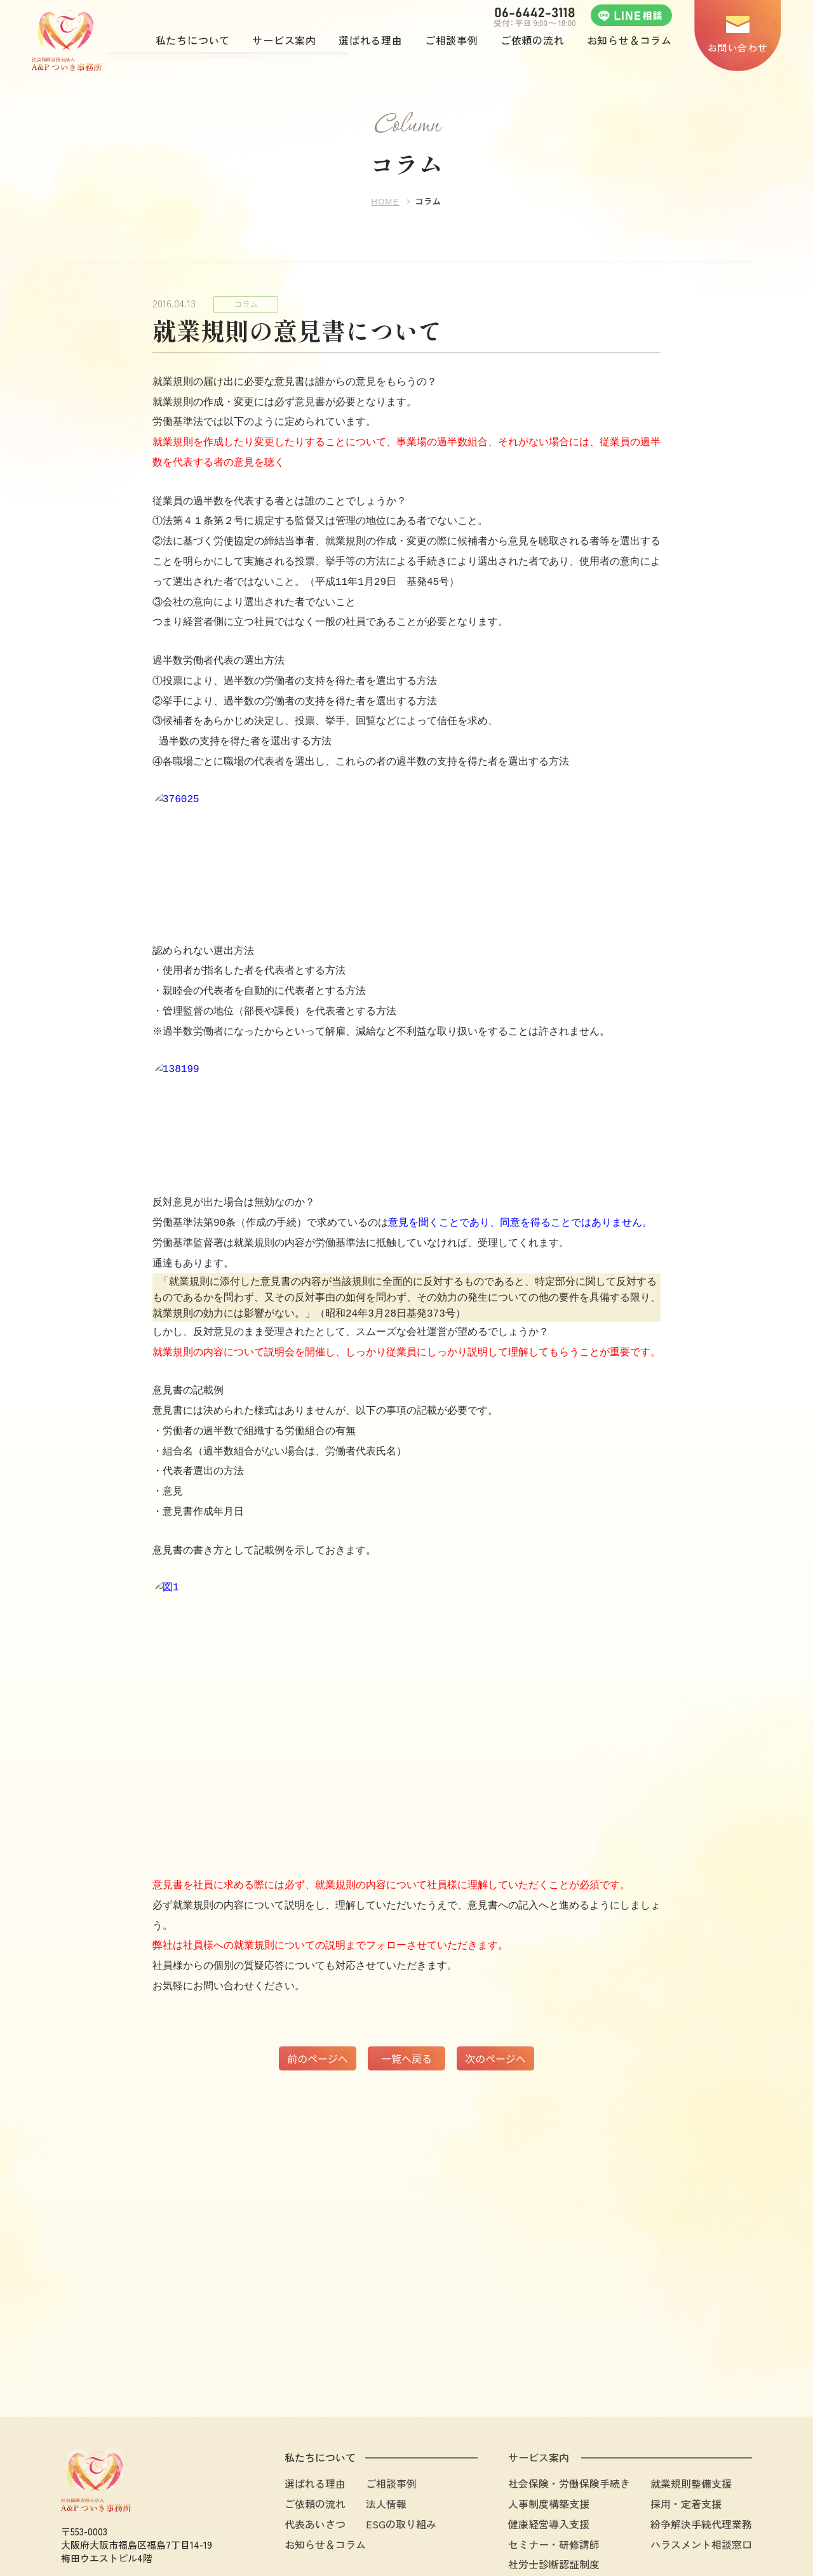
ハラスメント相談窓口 (701, 2485)
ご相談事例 (391, 2424)
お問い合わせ (737, 47)
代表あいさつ (315, 2465)
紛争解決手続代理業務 (701, 2465)
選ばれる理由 (315, 2424)
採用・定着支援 (686, 2445)
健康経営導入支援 (548, 2465)
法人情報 (386, 2445)
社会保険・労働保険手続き (569, 2424)
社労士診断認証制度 (554, 2505)
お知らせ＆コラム (325, 2485)
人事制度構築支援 (548, 2445)
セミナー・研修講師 (554, 2485)
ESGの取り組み (401, 2465)
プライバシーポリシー (710, 2541)
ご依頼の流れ (315, 2445)
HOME (385, 203)
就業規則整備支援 (691, 2424)
